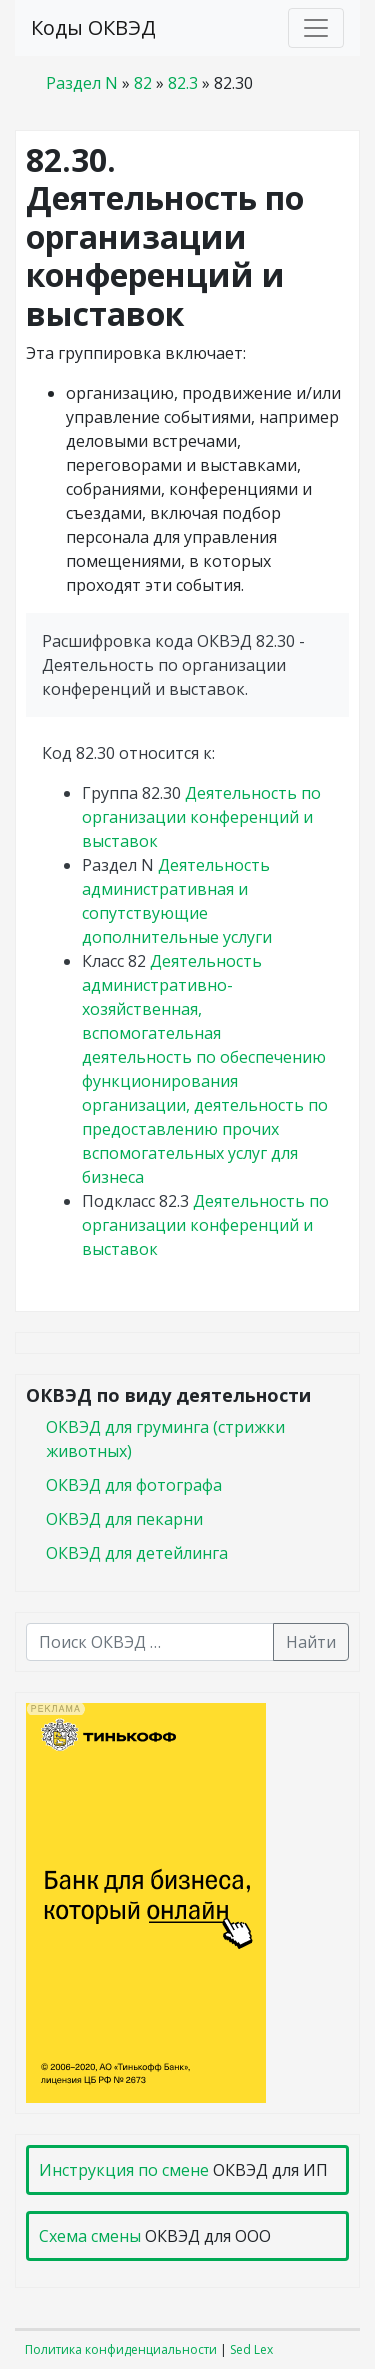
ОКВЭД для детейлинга (137, 1553)
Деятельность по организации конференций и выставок (201, 817)
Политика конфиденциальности (121, 2349)
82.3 (183, 83)
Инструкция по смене (124, 2170)
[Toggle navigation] (316, 28)
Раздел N (82, 83)
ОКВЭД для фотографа (134, 1485)
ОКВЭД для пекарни (124, 1519)
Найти (311, 1642)
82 (143, 83)
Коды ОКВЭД (93, 27)
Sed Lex (251, 2349)
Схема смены (90, 2236)
